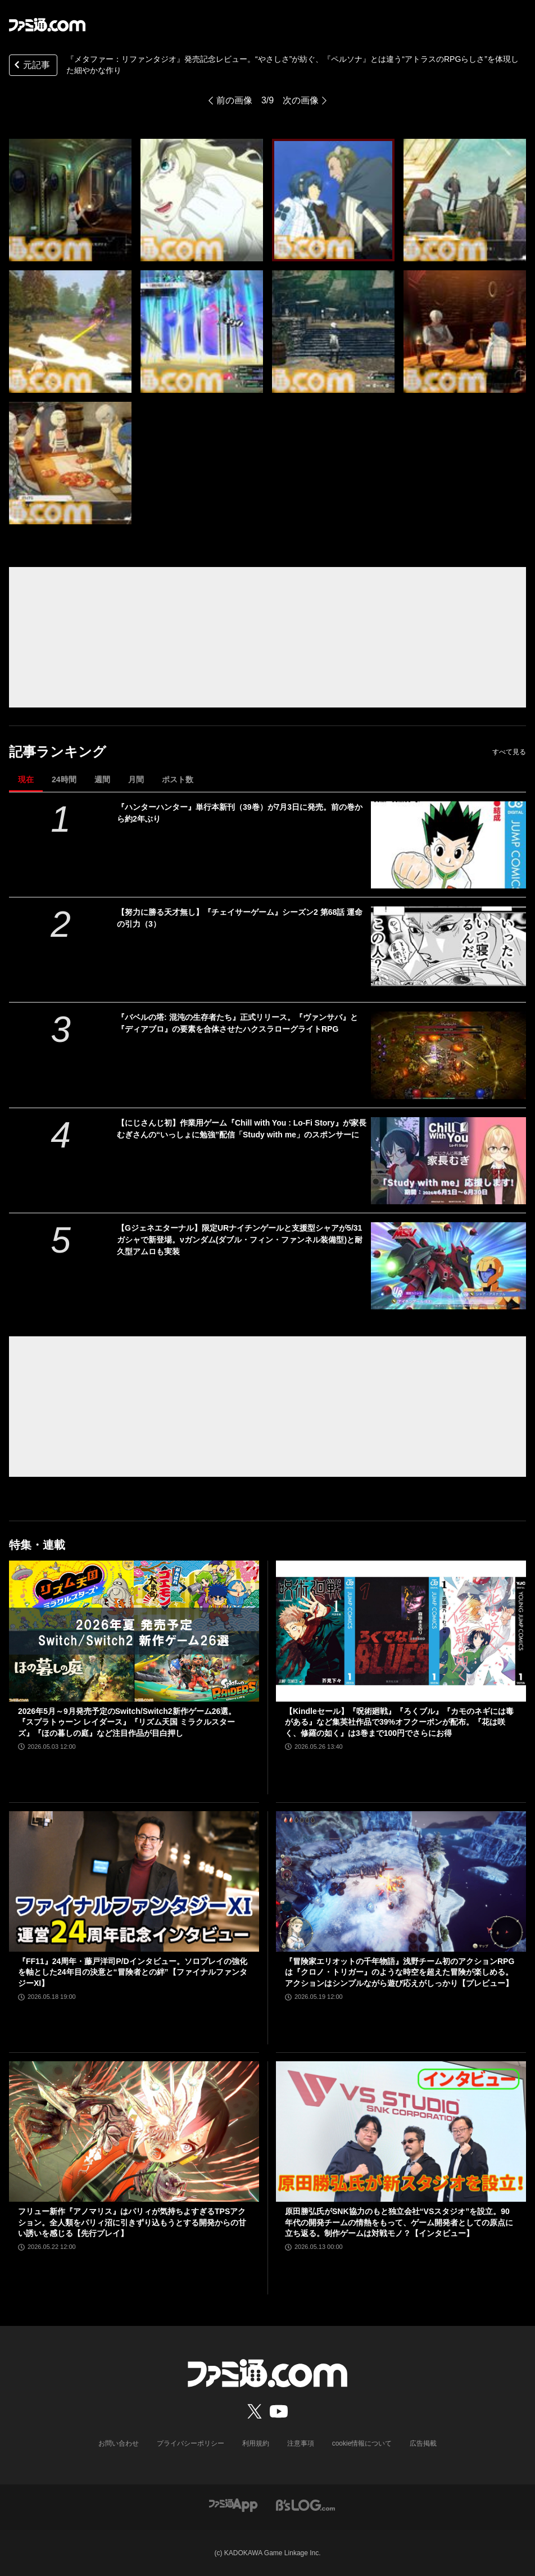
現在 (26, 779)
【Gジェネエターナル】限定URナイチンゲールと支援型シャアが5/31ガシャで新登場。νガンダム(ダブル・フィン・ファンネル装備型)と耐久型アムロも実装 (239, 1239)
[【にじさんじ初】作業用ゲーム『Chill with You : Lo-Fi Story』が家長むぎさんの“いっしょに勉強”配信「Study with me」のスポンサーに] (448, 1160)
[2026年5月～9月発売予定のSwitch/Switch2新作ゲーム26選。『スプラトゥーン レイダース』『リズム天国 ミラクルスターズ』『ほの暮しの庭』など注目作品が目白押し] (134, 1631)
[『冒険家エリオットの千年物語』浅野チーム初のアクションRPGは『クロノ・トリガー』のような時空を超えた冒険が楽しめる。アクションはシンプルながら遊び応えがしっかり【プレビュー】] (401, 1881)
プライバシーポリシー (190, 2443)
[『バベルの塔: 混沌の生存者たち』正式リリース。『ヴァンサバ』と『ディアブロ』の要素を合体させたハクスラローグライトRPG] (448, 1055)
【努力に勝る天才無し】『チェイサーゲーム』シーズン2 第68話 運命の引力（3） (239, 918)
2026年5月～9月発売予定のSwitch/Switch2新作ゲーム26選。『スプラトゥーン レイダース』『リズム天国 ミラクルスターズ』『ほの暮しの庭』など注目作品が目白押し (127, 1722)
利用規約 (255, 2443)
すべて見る (509, 752)
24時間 (64, 779)
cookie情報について (362, 2443)
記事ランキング (57, 751)
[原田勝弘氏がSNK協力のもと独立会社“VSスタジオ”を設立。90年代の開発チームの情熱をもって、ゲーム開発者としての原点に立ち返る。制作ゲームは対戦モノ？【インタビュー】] (401, 2131)
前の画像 (234, 100)
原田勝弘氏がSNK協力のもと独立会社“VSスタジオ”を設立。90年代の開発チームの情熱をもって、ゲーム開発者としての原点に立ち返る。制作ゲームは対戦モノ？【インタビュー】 (399, 2222)
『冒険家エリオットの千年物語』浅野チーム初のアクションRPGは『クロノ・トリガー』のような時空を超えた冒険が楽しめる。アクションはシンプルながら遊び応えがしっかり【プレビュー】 (399, 1972)
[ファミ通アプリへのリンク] (233, 2504)
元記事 (31, 66)
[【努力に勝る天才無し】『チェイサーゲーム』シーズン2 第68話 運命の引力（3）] (448, 950)
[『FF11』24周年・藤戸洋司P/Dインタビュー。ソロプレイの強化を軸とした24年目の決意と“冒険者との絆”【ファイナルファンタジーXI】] (134, 1881)
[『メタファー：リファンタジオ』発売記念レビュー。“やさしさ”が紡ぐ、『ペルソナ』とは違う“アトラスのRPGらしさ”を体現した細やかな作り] (70, 200)
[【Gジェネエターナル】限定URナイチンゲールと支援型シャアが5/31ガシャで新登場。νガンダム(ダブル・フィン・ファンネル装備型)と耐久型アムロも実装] (448, 1265)
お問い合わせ (118, 2443)
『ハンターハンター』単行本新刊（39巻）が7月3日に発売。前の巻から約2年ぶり (239, 812)
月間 (136, 779)
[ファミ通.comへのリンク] (47, 24)
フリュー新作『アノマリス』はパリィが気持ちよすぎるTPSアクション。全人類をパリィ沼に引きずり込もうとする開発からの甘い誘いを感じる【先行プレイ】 (132, 2222)
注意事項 (300, 2443)
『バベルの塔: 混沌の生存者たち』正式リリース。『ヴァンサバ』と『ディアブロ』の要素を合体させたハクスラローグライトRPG (237, 1023)
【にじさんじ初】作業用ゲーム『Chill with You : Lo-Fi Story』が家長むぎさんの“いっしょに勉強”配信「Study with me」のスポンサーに (241, 1128)
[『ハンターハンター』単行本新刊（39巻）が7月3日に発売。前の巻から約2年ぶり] (448, 844)
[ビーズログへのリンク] (305, 2504)
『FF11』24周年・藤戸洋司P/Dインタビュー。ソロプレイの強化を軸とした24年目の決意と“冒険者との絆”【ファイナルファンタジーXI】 (132, 1972)
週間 (102, 779)
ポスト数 (177, 779)
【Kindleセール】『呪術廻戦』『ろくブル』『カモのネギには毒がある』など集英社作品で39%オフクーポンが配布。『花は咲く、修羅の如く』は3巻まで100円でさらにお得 (399, 1722)
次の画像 (301, 100)
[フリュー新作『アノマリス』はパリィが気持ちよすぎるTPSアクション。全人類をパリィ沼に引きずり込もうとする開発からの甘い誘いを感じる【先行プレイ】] (134, 2131)
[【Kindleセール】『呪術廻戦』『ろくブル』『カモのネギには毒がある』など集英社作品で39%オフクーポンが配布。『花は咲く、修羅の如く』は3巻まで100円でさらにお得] (401, 1631)
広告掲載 (423, 2443)
